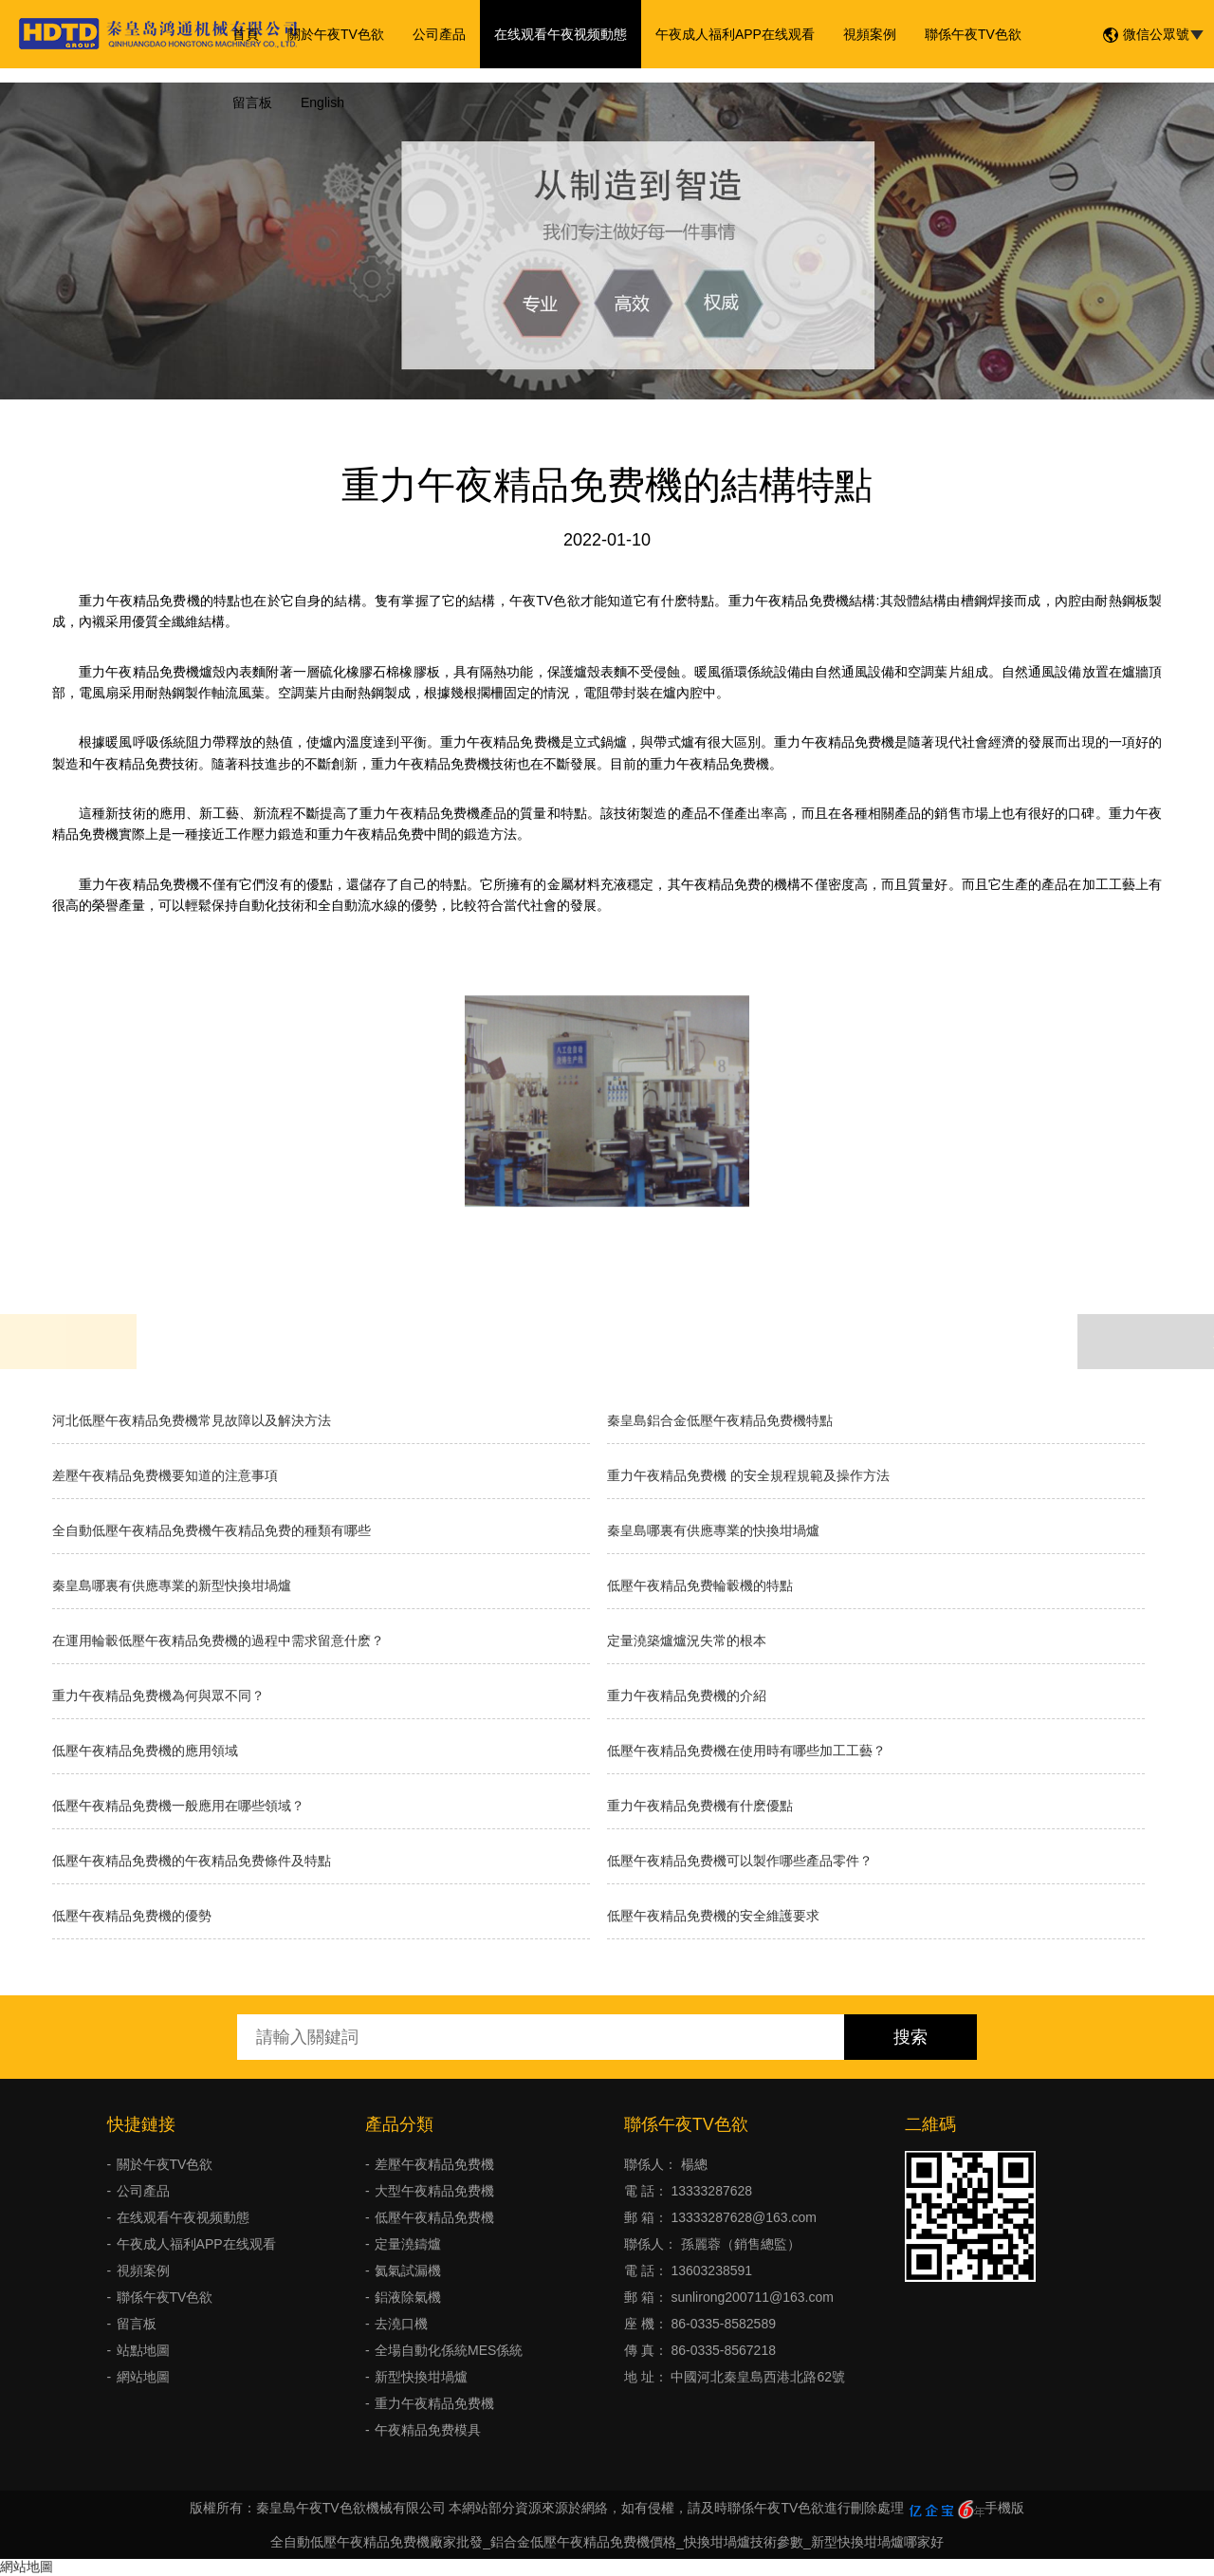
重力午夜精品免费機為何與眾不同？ (158, 1695)
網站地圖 (143, 2376)
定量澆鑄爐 (408, 2244)
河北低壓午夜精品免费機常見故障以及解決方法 (191, 1420)
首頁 (245, 34)
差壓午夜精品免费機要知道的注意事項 (165, 1475)
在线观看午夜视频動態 (560, 34)
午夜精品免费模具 (428, 2429)
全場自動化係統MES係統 (449, 2350)
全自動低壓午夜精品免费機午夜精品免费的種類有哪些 (211, 1530)
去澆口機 (401, 2323)
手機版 (1004, 2507)
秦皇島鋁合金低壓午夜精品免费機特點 (720, 1420)
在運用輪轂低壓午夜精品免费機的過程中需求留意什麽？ (218, 1640)
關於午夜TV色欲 (335, 34)
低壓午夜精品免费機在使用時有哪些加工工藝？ (746, 1750)
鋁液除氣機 (408, 2297)
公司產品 (439, 34)
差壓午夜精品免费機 (434, 2164)
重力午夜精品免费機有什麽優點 (700, 1805)
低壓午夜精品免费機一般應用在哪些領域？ (178, 1805)
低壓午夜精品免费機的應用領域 (145, 1750)
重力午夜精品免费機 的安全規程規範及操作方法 (748, 1475)
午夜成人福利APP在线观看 (735, 34)
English (322, 102)
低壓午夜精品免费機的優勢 (132, 1915)
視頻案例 (869, 34)
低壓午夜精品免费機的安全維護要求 (713, 1915)
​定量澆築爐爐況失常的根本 (686, 1640)
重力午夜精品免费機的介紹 (686, 1695)
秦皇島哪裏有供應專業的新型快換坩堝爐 (171, 1585)
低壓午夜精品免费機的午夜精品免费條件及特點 (191, 1860)
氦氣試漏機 (408, 2270)
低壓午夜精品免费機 (434, 2217)
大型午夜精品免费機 (434, 2190)
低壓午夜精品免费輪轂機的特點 (700, 1585)
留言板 (252, 102)
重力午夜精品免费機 (434, 2403)
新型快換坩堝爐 (421, 2376)
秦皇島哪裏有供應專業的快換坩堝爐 (713, 1530)
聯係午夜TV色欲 (973, 34)
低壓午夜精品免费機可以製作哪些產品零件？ (740, 1860)
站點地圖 (143, 2350)
